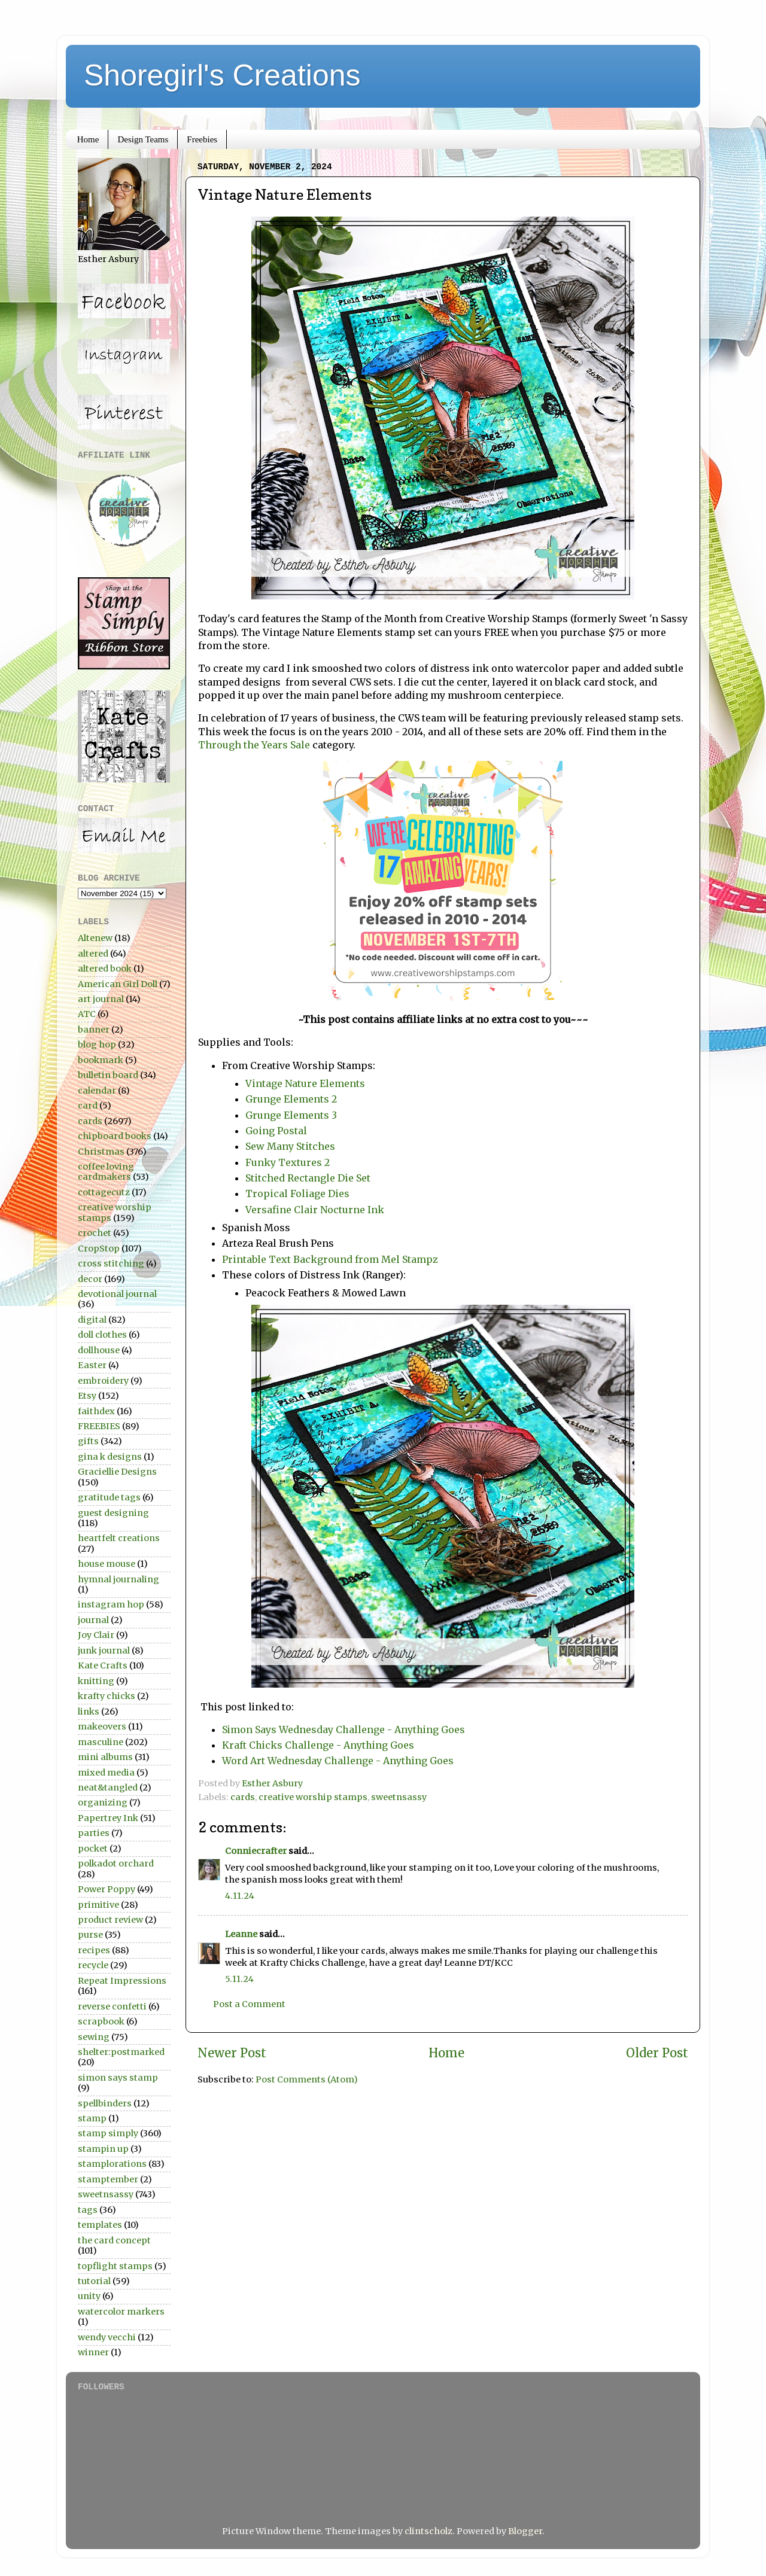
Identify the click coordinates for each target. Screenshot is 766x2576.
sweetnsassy (399, 1797)
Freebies (202, 139)
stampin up (103, 2148)
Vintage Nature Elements (305, 1083)
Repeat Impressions (122, 1980)
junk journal (104, 1650)
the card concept (114, 2240)
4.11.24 (239, 1895)
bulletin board (108, 1075)
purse (90, 1934)
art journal (101, 999)
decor (90, 1279)
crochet (94, 1233)
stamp (92, 2118)
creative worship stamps (313, 1797)
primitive (98, 1904)
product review (110, 1919)
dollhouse (99, 1350)
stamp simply (108, 2133)
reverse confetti (112, 2006)
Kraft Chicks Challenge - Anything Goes (318, 1745)
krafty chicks (106, 1696)
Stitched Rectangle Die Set (307, 1178)
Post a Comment (249, 2004)
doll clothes (102, 1334)
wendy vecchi (107, 2337)
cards (242, 1797)
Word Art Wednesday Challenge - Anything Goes (338, 1761)
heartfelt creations (119, 1538)
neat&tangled (108, 1787)
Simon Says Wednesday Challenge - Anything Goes (343, 1729)
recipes (94, 1950)
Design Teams (142, 139)
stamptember (108, 2179)
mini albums (105, 1757)
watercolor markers (121, 2311)
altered (93, 953)
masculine (100, 1742)
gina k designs (110, 1456)
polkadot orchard (116, 1863)
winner (93, 2352)
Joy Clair (96, 1635)
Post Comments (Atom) (307, 2079)
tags (88, 2209)
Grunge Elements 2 (291, 1099)
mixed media (106, 1772)
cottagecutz (104, 1192)
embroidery (103, 1380)
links (88, 1711)
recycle (93, 1965)
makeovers (102, 1726)
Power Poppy (106, 1889)
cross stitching (111, 1263)
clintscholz (428, 2531)
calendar (97, 1090)
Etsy (87, 1395)
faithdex (96, 1411)
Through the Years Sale (255, 745)
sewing (94, 2037)
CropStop (99, 1248)
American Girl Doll (117, 984)
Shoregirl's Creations (222, 75)
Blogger (525, 2531)
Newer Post (231, 2053)
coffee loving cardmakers (106, 1171)
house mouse (106, 1563)
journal (93, 1620)
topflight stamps (115, 2266)
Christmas (101, 1151)
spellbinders (105, 2103)
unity (89, 2296)
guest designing (113, 1513)
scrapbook (101, 2021)
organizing (102, 1802)
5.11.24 (239, 1979)
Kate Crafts (102, 1665)
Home (88, 139)
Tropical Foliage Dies (297, 1193)
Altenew (95, 938)
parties (94, 1833)
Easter (92, 1365)
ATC (87, 1014)
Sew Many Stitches (290, 1146)
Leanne (241, 1934)
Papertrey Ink (108, 1818)
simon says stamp (118, 2077)
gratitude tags (109, 1497)
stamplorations (112, 2163)
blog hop (97, 1044)
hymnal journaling (118, 1579)
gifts (88, 1441)
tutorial (94, 2281)
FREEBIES (99, 1426)
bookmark (100, 1060)
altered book (105, 968)
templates (100, 2224)
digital (92, 1319)
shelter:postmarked (121, 2052)
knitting (96, 1681)
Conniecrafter (256, 1851)
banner (94, 1029)
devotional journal (117, 1294)
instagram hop (111, 1604)
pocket (93, 1848)
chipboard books (114, 1136)
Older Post (657, 2053)
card (88, 1105)
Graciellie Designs (117, 1471)
